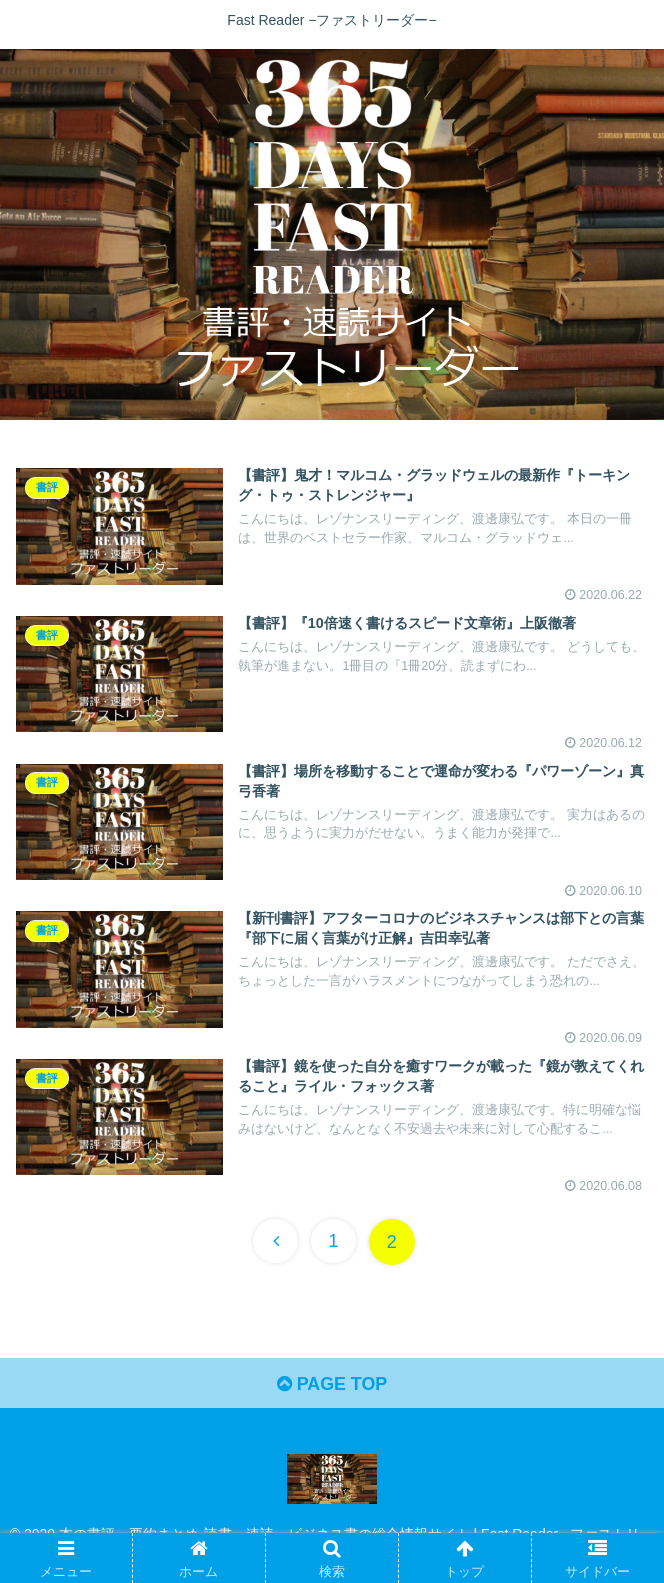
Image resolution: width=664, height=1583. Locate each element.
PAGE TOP (331, 1386)
